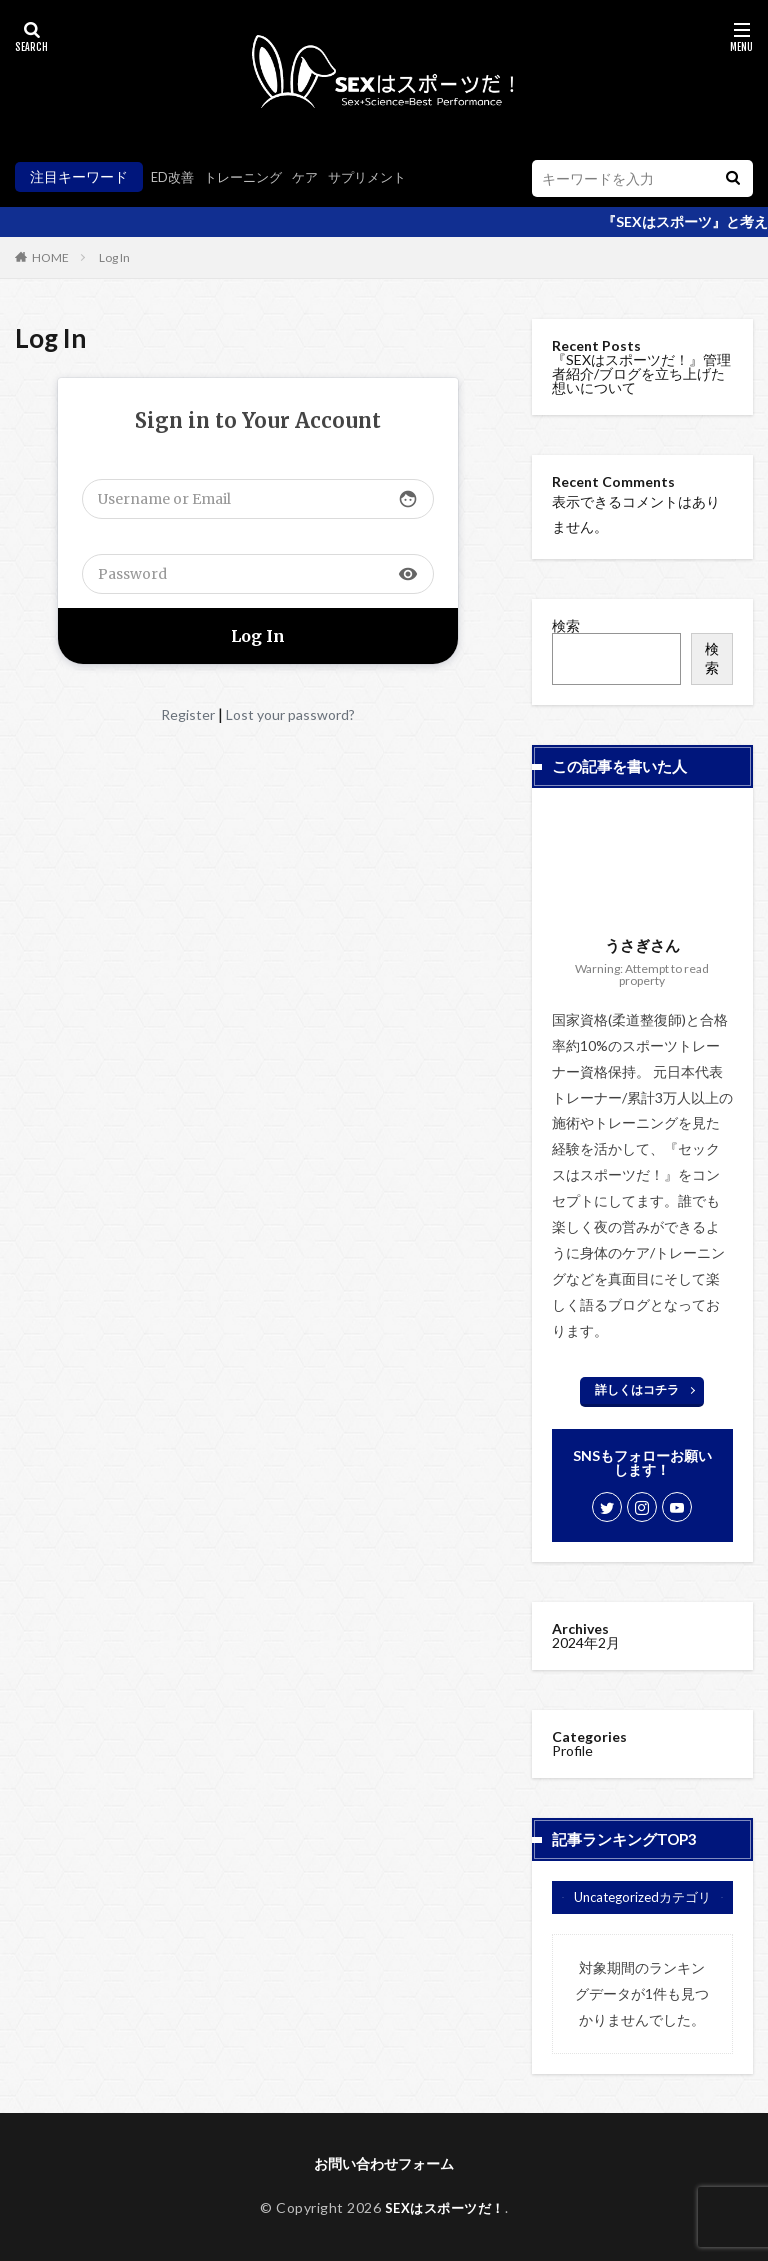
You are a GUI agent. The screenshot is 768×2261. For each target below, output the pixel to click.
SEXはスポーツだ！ (444, 2207)
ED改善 (174, 176)
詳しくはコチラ (637, 1389)
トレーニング (249, 176)
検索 (566, 625)
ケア (315, 176)
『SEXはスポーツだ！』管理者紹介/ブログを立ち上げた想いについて (641, 373)
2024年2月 (586, 1642)
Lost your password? (290, 714)
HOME (50, 257)
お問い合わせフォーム (384, 2163)
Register (188, 714)
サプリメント (381, 176)
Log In (114, 257)
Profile (572, 1750)
